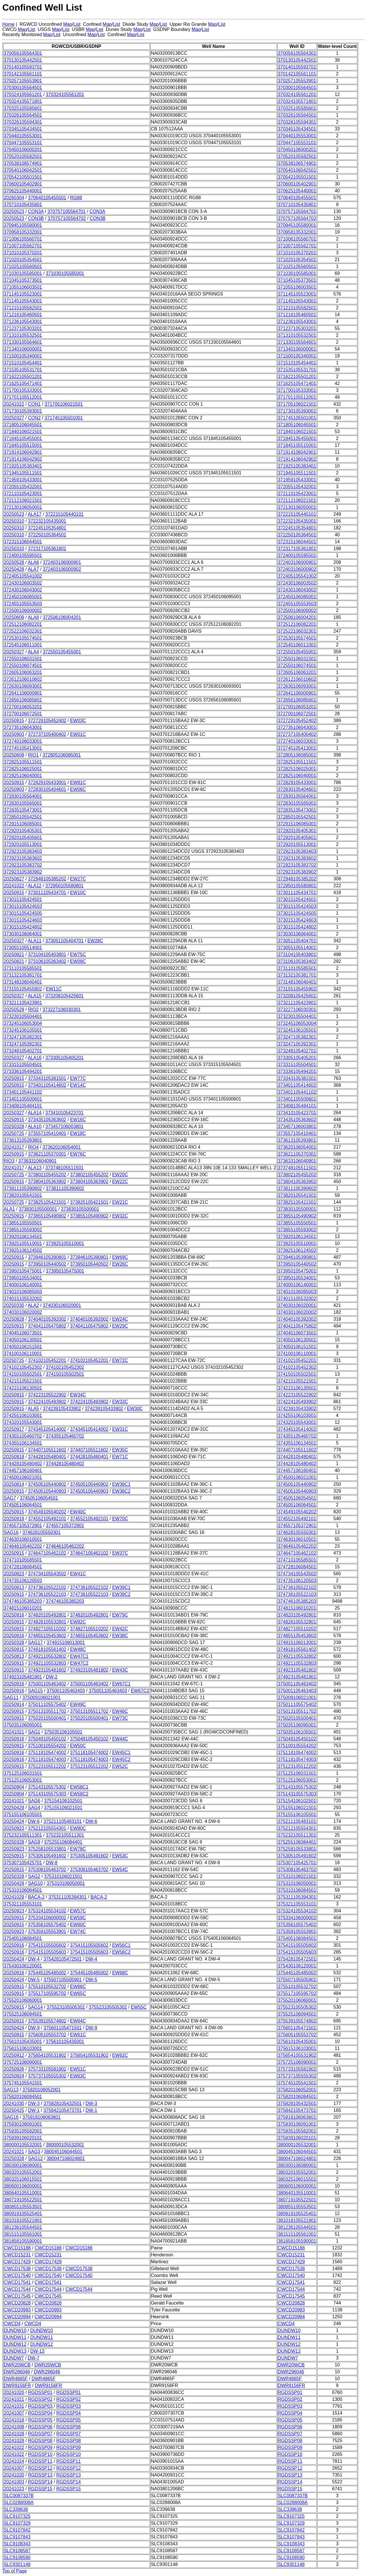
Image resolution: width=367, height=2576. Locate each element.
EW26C (120, 1264)
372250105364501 (47, 534)
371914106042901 (23, 452)
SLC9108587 (17, 2550)
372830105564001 (23, 796)
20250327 (14, 417)
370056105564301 (23, 53)
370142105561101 (23, 73)
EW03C (78, 720)
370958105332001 (23, 232)
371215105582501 (23, 307)
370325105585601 (23, 108)
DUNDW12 (15, 2344)
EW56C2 (121, 1952)
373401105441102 (23, 1092)
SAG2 (34, 1876)
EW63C (78, 2075)
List (77, 24)
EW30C (135, 1408)
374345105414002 (47, 1429)
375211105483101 (62, 1821)
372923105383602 (23, 858)
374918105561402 (47, 1649)
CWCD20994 (17, 2316)
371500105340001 (23, 355)
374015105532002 (23, 1298)
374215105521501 (23, 1381)
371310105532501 (23, 335)
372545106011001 (23, 644)
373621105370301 (47, 1154)
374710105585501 (23, 1559)
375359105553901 (47, 1931)
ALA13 (35, 1167)
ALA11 (35, 940)
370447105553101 (23, 142)
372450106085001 (23, 596)
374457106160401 (23, 1470)
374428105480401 (47, 1456)
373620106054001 (61, 1147)
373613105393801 (23, 1140)
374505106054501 (39, 1498)
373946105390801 (47, 1257)
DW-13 (37, 2351)
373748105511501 (64, 1167)
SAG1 (34, 1731)
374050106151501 (23, 1346)
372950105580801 (64, 885)
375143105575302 (47, 1787)
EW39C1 (121, 1587)
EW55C (139, 2007)
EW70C (120, 1518)
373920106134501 (23, 1236)
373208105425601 (64, 995)
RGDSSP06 (40, 2426)
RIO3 (9, 1160)
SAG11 (11, 1697)
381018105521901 (23, 2220)
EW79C (120, 1615)
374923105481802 (47, 1670)
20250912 (14, 2055)
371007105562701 (23, 245)
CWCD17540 (17, 2275)
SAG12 (35, 2158)
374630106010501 (23, 1539)
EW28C (95, 940)
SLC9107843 (17, 2536)
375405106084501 (23, 1938)
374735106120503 (23, 1580)
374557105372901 (23, 1525)
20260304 (14, 197)
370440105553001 (23, 135)
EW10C (78, 892)
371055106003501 (23, 287)
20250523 (14, 211)
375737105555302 (47, 2075)
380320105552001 (23, 2172)
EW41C (78, 1573)
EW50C (78, 1745)
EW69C (120, 1257)
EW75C (78, 954)
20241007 (14, 2413)
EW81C (78, 782)
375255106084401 (63, 1842)
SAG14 (35, 2007)
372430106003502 (23, 583)
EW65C (78, 1993)
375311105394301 (67, 1897)
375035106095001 (23, 1725)
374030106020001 (62, 1305)
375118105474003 (47, 1759)
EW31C (120, 1429)
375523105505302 (65, 2007)
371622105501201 (23, 376)
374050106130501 (23, 1339)
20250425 (14, 2110)
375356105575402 (47, 1924)
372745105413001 (23, 748)
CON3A (36, 211)
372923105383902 (23, 871)
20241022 (14, 404)
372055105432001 (23, 486)
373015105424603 (23, 920)
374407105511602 (47, 1449)
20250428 (14, 569)
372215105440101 (64, 514)
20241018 (14, 2419)
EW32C (120, 1215)
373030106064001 (23, 933)
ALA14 (35, 1112)
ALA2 (33, 1305)
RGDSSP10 (40, 2454)
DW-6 (34, 1821)
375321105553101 (23, 1903)
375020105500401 (47, 1718)
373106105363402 (47, 961)
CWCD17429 (17, 2261)
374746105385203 (23, 1601)
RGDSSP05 (40, 2419)
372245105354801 (47, 527)
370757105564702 (67, 218)
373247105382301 (23, 1037)
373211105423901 (23, 1002)
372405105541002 (23, 576)
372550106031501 (23, 658)
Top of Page (14, 2571)
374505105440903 (47, 1491)
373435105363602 (47, 1119)
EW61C (78, 2034)
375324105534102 (47, 1910)
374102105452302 (23, 1367)
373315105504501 (23, 1064)
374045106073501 (23, 1332)
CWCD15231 (17, 2254)
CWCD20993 (17, 2309)
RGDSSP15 (40, 2488)
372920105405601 (23, 837)
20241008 (14, 2426)
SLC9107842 (17, 2530)
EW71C (120, 1456)
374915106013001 (65, 1642)
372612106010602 (23, 679)
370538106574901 (23, 163)
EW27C (78, 878)
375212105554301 (47, 1828)
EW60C (78, 1924)
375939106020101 (23, 2137)
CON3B (36, 218)
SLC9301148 (17, 2564)
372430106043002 (23, 589)
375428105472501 (62, 1959)
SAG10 (35, 1883)
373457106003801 (64, 1126)
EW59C (78, 1917)
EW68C (120, 1972)
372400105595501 (23, 555)
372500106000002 (23, 610)
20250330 (14, 1305)
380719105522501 (23, 2199)
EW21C (120, 1202)
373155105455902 (23, 988)
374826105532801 (47, 1621)
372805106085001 (61, 755)
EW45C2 (121, 1759)
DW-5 (34, 1979)
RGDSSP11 (40, 2461)
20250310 (14, 521)
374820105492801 (47, 1615)
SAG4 (34, 1807)
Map (67, 24)
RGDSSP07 (40, 2433)
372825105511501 (23, 761)
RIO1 (33, 755)
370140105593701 (23, 67)
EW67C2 (140, 1690)
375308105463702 (47, 1869)
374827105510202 (47, 1628)
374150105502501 (23, 1374)
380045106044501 (63, 2151)
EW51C (78, 2069)
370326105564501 (23, 115)
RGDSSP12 (40, 2468)
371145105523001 (23, 294)
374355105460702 (23, 1436)
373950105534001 (23, 1277)
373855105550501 (23, 1222)
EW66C (78, 1986)
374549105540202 (47, 1511)
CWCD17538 (17, 2268)
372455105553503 (23, 603)
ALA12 (35, 885)
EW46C (120, 1711)
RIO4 (33, 1147)
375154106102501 (63, 1800)
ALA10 (35, 1126)
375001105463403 (65, 1690)
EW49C (78, 1704)
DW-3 (34, 2103)
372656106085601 (23, 699)
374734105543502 (47, 1573)
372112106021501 (23, 500)
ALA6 (33, 562)
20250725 (14, 1133)
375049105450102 (47, 1738)
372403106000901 (62, 562)
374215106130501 (23, 1387)
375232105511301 (23, 1835)
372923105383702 (23, 865)
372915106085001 (23, 823)
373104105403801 (47, 954)
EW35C (120, 1449)
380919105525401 (23, 2213)
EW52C (120, 1766)
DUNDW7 (14, 2358)
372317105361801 (47, 548)
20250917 (14, 1429)
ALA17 (35, 514)
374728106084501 (23, 1566)
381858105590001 (23, 2241)
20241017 (14, 1147)
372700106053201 (23, 706)
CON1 (34, 404)
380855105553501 (23, 2206)
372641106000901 (23, 693)
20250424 (14, 1821)
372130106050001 (23, 507)
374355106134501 (23, 1443)
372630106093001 (23, 686)
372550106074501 (23, 665)
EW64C (78, 2020)
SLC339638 (16, 2509)
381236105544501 (23, 2227)
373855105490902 (47, 1215)
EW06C (78, 789)
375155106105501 (23, 1814)
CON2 (34, 417)
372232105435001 (47, 521)
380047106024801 (65, 2158)
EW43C (120, 1670)
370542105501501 (23, 177)
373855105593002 (23, 1229)
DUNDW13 (15, 2351)
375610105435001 (23, 2041)
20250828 (14, 1319)
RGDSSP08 (40, 2440)
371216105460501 (23, 314)
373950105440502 (47, 1264)
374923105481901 (23, 1676)
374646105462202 (23, 1546)
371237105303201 (23, 328)
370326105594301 (23, 122)
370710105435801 (23, 204)
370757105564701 (66, 211)
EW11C (54, 988)
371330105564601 (23, 342)
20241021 (14, 1731)
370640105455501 (47, 197)
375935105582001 (23, 2131)
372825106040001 (23, 775)
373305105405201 (64, 1057)
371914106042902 (23, 459)
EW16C (78, 1119)
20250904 (14, 1787)
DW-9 (34, 2027)
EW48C (78, 1649)
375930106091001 (23, 2124)
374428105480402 (23, 1463)
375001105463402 (47, 1683)
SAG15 (35, 1690)
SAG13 (11, 2089)
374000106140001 (23, 1284)
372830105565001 (23, 803)
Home (8, 24)
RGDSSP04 (40, 2413)
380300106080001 (23, 2165)
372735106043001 (23, 727)
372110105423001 (23, 493)
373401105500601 (23, 1099)
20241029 (14, 1897)
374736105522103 (47, 1594)
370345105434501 (23, 128)
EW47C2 (79, 1663)
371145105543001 (23, 300)
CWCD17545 (17, 2296)
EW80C (78, 1828)
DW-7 (34, 2358)
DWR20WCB (17, 2364)
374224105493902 (47, 1401)
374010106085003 (23, 1291)
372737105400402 (47, 734)
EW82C (78, 1621)
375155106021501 (63, 1807)
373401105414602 (47, 1085)
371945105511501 (23, 472)
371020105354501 (23, 259)
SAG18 (11, 2117)
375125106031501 (23, 1773)
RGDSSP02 (40, 2399)
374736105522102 (47, 1587)
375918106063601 (41, 2117)
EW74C (78, 1931)
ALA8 (33, 617)
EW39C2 (121, 1594)
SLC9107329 (17, 2523)
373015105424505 (23, 913)
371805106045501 (23, 424)
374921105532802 (47, 1656)
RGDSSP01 (40, 2392)
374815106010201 (23, 1608)
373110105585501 (23, 968)
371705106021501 (63, 404)
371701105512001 (23, 397)
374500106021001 (23, 1477)
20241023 (14, 2488)
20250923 (14, 1828)
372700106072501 (23, 713)
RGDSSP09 (40, 2447)
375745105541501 (23, 2082)
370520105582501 (23, 156)
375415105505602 (47, 1945)
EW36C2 (121, 1491)
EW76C (78, 1154)
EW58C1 (79, 1787)
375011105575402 (47, 1704)
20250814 (14, 1484)
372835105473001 (23, 810)
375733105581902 (47, 2069)
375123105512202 (47, 1766)
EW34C (78, 1394)
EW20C (120, 1174)
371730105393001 (23, 411)
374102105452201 (47, 1360)
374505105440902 (47, 1484)
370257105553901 (23, 80)
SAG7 (10, 1498)
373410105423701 (64, 1112)
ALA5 (33, 1408)
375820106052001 (41, 2089)
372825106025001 (23, 768)
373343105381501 (47, 1078)
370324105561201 (23, 94)
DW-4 (34, 1959)
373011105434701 (47, 892)
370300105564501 (23, 87)
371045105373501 (23, 280)
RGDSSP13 (40, 2475)
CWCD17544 (17, 2289)
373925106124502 (23, 1250)
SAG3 (34, 2151)
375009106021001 (41, 1697)
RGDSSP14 (40, 2481)
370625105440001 (23, 190)
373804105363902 (47, 1181)
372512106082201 (23, 624)
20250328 (14, 1126)
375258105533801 (47, 1848)
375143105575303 (47, 1793)
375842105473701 (62, 2110)
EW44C (120, 1738)
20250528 (14, 562)
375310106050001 (65, 1883)
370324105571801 (23, 101)
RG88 (76, 197)
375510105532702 (47, 1986)
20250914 (14, 1704)
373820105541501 (23, 1195)
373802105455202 (47, 1174)
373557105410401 (47, 1133)
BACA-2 (36, 1897)
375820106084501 (23, 2096)
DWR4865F (16, 2378)
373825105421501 (47, 1202)
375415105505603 (47, 1952)
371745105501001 (63, 417)
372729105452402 (47, 720)
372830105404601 (47, 789)
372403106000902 (62, 569)
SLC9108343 (17, 2543)
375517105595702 (47, 1993)
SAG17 (35, 1642)
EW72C (120, 1360)
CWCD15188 (17, 2247)
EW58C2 (79, 1793)
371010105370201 (23, 252)
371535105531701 (23, 369)
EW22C (120, 1181)
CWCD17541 (17, 2282)
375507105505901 (62, 1979)
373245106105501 (23, 1030)
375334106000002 (47, 1917)
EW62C (120, 2055)
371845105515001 (23, 445)
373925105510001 (23, 1243)
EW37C (120, 1553)
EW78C (78, 1848)
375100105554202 (47, 1745)
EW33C (120, 1401)
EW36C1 (121, 1484)
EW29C (120, 1326)
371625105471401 (23, 383)
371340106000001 (23, 349)
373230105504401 (23, 1016)
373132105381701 (23, 975)
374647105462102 (47, 1553)
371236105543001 (23, 321)
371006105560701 (23, 239)
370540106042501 (23, 170)
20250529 (14, 1009)
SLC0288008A (19, 2502)
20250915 (14, 720)
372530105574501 (23, 638)
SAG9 (34, 1842)
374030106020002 (23, 1312)
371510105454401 (23, 362)
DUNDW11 (15, 2337)
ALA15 (35, 995)
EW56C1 (121, 1945)
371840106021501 (23, 431)
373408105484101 (23, 1105)
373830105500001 (38, 1209)
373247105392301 (23, 1043)
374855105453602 (47, 1635)
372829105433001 (47, 782)
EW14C (78, 1085)
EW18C (78, 1133)
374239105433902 (62, 1408)
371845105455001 (23, 438)
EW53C (120, 1855)
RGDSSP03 (40, 2406)
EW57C (78, 1910)
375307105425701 (23, 1862)
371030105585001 (23, 273)
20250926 (14, 2069)
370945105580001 (23, 225)
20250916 (14, 1615)
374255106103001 (23, 1415)
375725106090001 (23, 2062)
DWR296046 (17, 2371)
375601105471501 (62, 2027)
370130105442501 (23, 60)
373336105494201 (23, 1071)
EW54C (120, 1869)
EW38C (120, 1635)
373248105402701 (23, 1050)
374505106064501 (23, 1504)
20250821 (14, 954)
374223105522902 (47, 1394)
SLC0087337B (19, 2495)
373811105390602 (23, 1188)
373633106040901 (37, 1160)
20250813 (14, 1587)
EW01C (78, 734)
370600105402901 (23, 183)
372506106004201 (62, 617)
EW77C (78, 1078)
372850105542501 (23, 816)
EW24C (120, 1319)
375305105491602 (47, 1855)
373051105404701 (64, 940)
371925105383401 (23, 466)
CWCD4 (12, 2323)
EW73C (120, 1718)
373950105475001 (23, 1271)
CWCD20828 (17, 2303)
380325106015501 (23, 2179)
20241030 (14, 2103)
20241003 (14, 2481)
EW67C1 (121, 1683)
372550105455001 (62, 651)
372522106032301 (23, 631)
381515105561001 (23, 2234)
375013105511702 (47, 1711)
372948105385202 (47, 878)
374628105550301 (41, 1532)
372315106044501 (23, 541)
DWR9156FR (17, 2385)
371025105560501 (23, 266)
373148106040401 (23, 982)
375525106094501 (23, 2014)
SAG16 (11, 1532)
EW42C (120, 1628)
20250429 (14, 1807)
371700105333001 (23, 390)
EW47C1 (79, 1656)
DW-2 (52, 1676)
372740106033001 (23, 741)
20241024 (14, 2461)
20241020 (14, 2392)
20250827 (14, 878)
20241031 (14, 2406)
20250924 (14, 2075)
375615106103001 (23, 2048)
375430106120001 (23, 1965)
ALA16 (35, 1057)
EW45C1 (121, 1752)
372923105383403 (23, 851)
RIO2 (33, 1009)
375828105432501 (62, 2103)
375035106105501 (63, 1731)
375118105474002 (47, 1752)
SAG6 (34, 1800)
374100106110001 (23, 1353)
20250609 (14, 617)
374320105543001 (23, 1422)
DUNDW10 (15, 2330)
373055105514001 (23, 947)
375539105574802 (47, 2020)
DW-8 (52, 1862)
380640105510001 (23, 2192)
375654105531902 (47, 2055)
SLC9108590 (17, 2557)
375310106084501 (23, 1890)
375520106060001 (23, 2000)
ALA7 (33, 569)
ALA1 (9, 1209)
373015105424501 (23, 899)
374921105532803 (47, 1663)
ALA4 (33, 651)
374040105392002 (47, 1319)
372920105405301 (23, 830)
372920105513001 (23, 844)
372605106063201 (23, 672)
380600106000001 (23, 2186)
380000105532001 (23, 2144)
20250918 (14, 1456)
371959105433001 (23, 479)
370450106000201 (23, 149)
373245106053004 (23, 1023)
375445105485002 (47, 1972)
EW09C (78, 961)
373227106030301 (61, 1009)
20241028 (14, 2433)
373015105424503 (23, 906)
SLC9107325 (17, 2516)
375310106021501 (63, 1876)
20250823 (14, 1573)
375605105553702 (47, 2034)
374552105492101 (47, 1518)
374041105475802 (47, 1326)
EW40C (78, 1511)
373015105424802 (23, 927)
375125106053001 (23, 1780)
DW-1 (34, 2110)
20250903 (14, 734)
